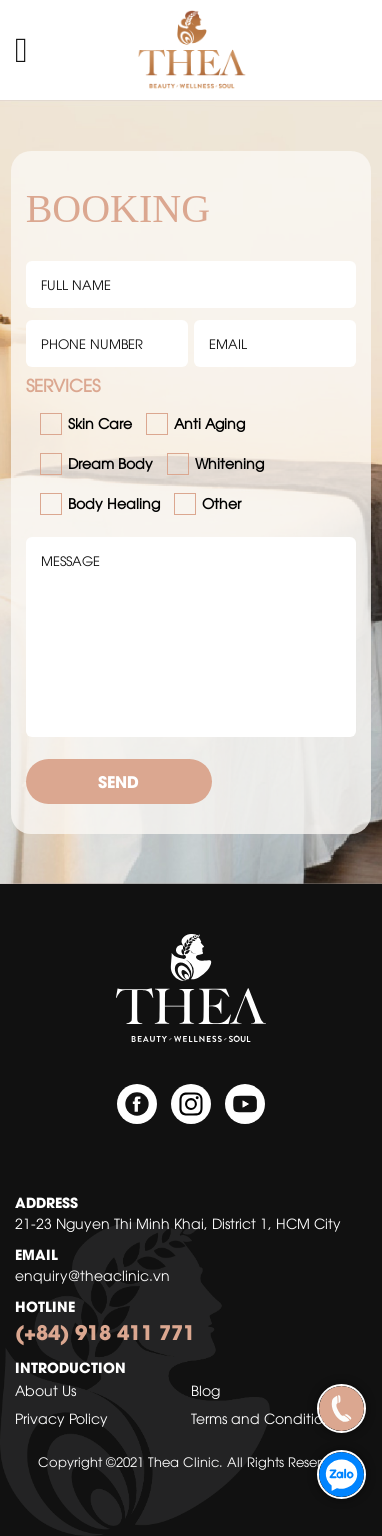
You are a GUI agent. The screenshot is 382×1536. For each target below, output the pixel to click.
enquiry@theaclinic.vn (92, 1274)
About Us (45, 1389)
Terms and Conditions (264, 1417)
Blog (205, 1389)
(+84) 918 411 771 (105, 1330)
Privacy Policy (61, 1417)
